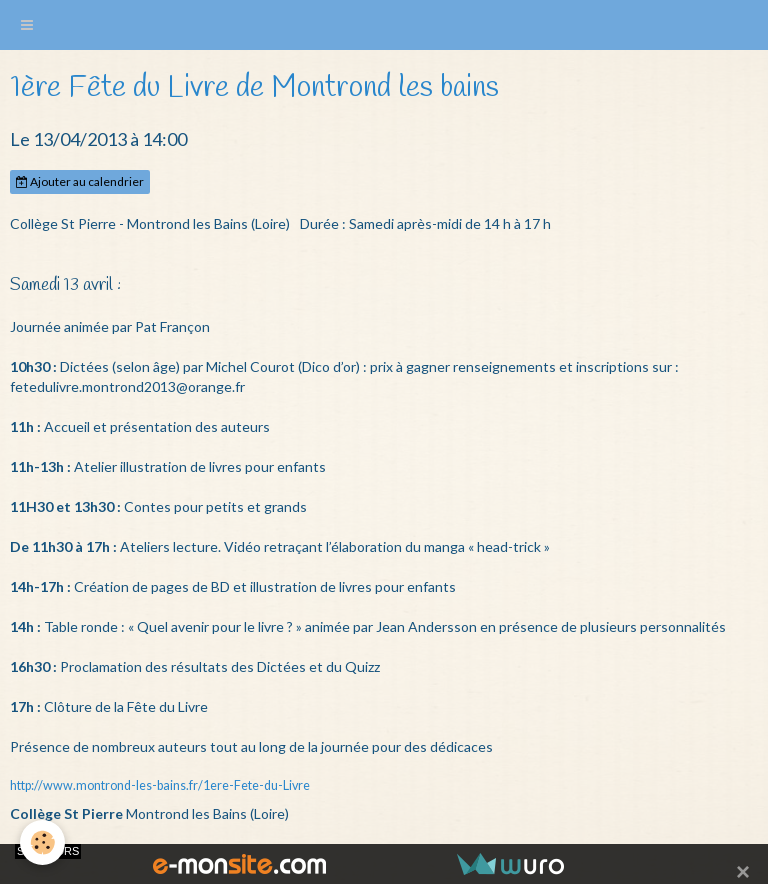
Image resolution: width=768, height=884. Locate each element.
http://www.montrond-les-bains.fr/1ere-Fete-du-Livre (160, 785)
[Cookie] (42, 842)
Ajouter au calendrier (80, 181)
